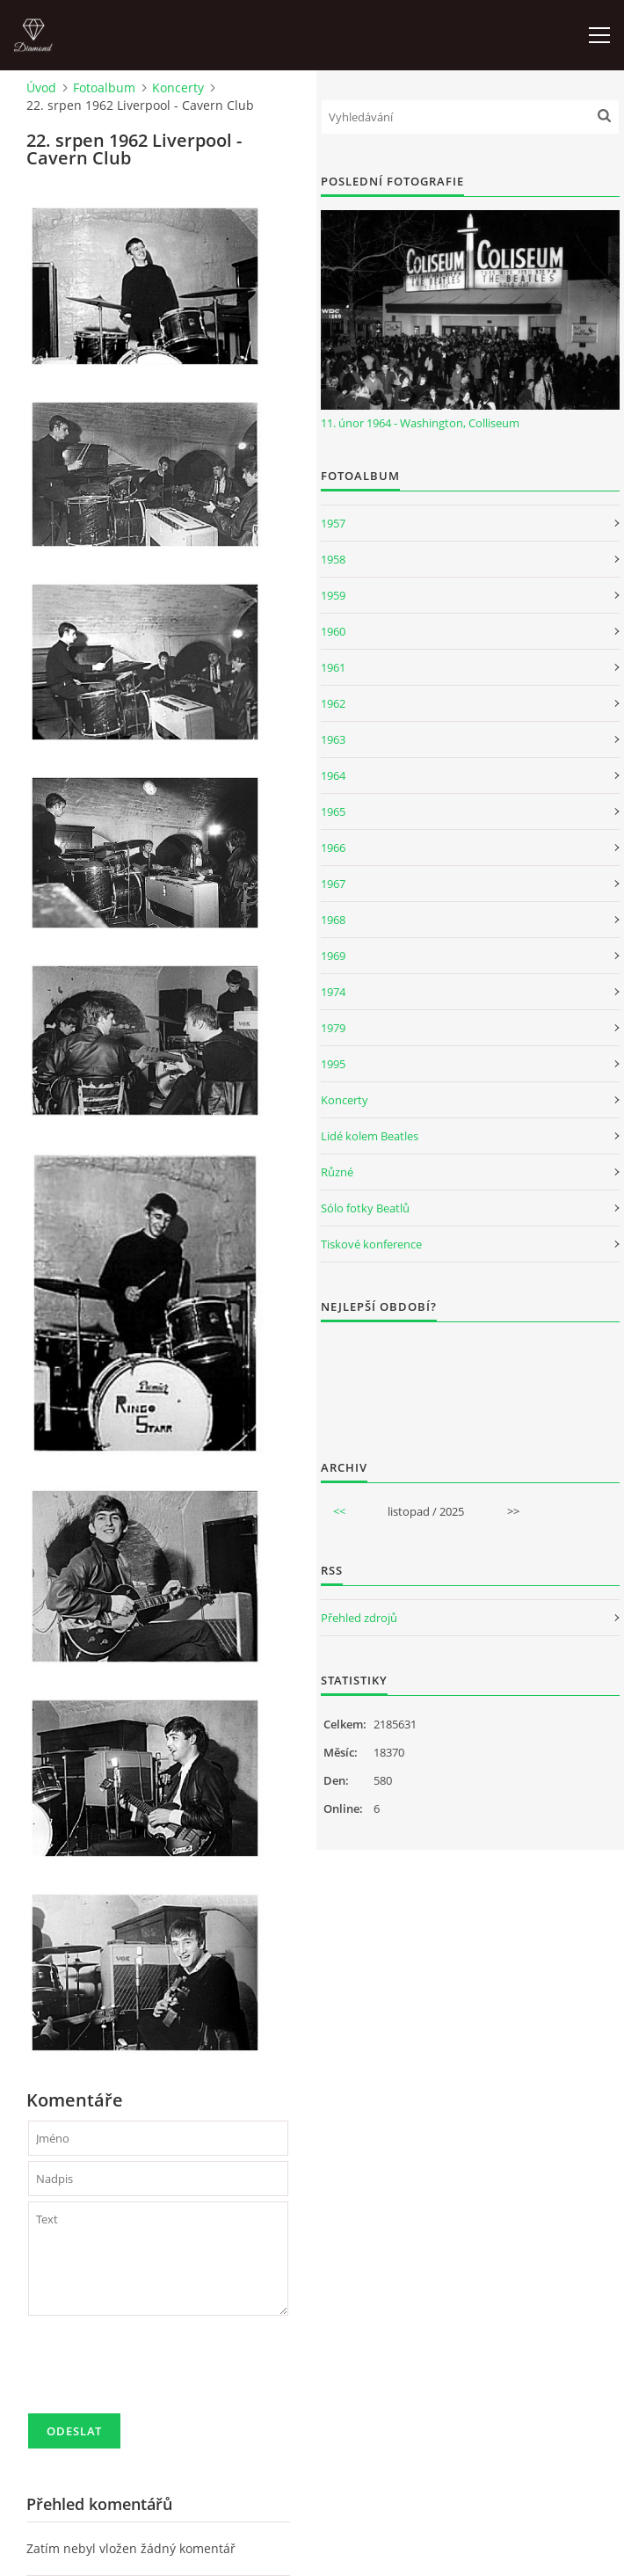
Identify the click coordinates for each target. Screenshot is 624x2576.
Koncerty (178, 87)
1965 (333, 811)
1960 (333, 631)
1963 (333, 739)
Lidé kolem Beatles (369, 1136)
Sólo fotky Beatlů (365, 1208)
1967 (333, 883)
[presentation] (161, 2372)
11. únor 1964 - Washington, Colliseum (420, 423)
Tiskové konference (371, 1244)
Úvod (41, 87)
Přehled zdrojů (359, 1618)
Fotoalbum (104, 87)
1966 (333, 847)
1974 (333, 992)
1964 (333, 775)
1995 (333, 1064)
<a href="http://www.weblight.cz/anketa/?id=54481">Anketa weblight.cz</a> (470, 1379)
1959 (333, 595)
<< (339, 1511)
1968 (333, 920)
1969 (333, 956)
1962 (333, 703)
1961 (333, 667)
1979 (333, 1028)
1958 (333, 559)
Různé (337, 1172)
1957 (333, 523)
